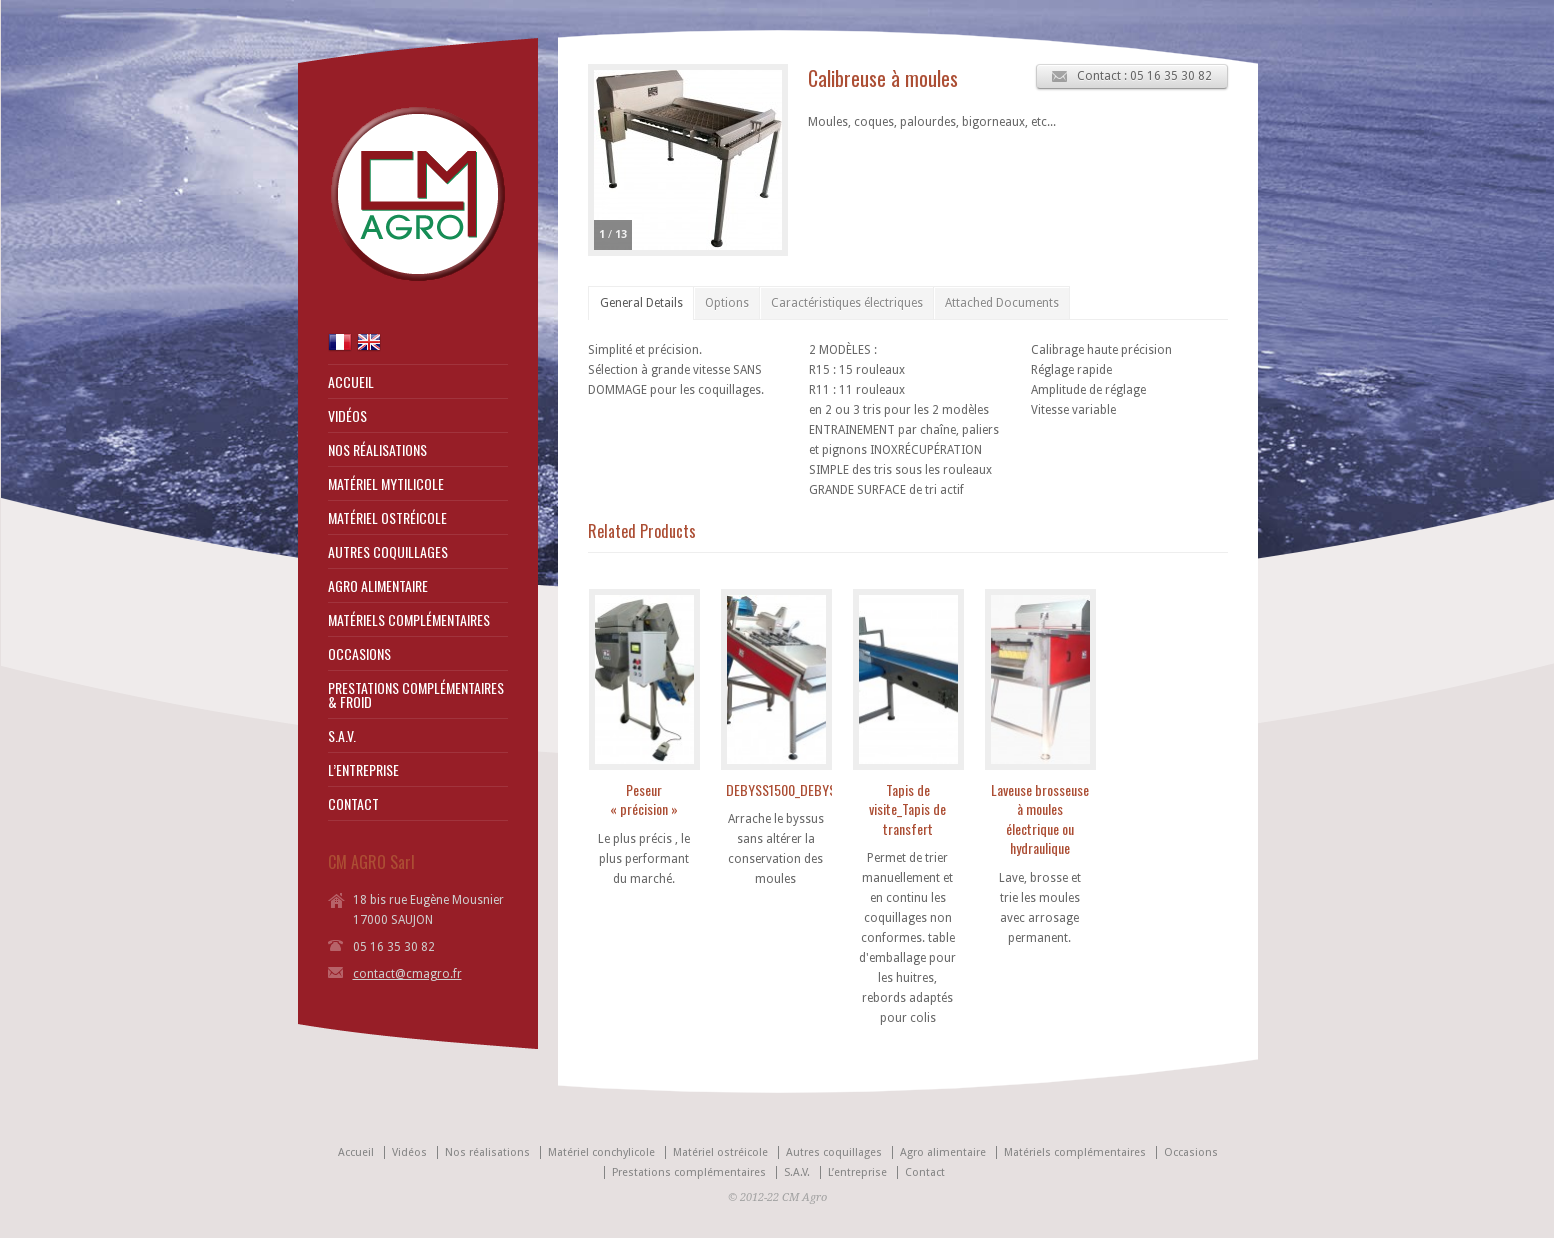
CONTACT (353, 804)
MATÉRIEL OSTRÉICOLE (387, 518)
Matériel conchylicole (601, 1152)
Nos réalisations (487, 1152)
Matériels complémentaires (1075, 1152)
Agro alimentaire (943, 1152)
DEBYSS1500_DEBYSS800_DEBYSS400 (829, 789)
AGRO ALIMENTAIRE (378, 586)
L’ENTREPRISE (363, 770)
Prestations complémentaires (689, 1172)
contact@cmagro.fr (407, 974)
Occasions (1191, 1152)
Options (727, 303)
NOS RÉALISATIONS (377, 450)
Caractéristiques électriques (847, 303)
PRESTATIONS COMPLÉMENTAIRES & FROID (416, 695)
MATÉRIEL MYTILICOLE (386, 484)
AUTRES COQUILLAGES (388, 552)
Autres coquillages (834, 1152)
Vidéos (409, 1152)
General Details (641, 303)
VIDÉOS (347, 416)
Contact (925, 1172)
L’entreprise (857, 1172)
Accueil (356, 1152)
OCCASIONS (359, 654)
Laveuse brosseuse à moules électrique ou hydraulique (1040, 819)
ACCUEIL (351, 382)
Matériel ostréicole (720, 1152)
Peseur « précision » (644, 799)
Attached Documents (1002, 303)
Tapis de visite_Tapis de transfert (907, 809)
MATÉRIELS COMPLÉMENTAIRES (409, 620)
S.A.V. (342, 736)
